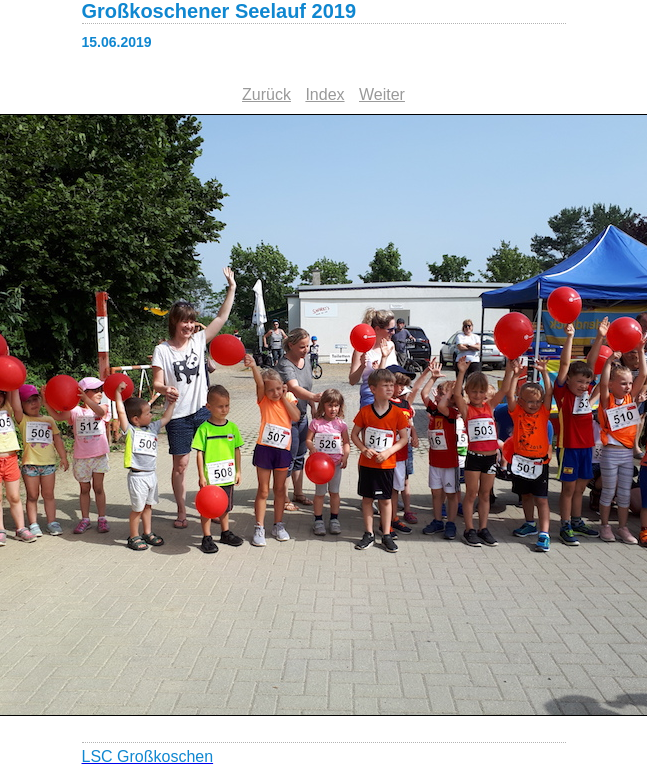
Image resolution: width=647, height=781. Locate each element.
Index (324, 94)
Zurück (266, 94)
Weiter (382, 94)
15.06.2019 (117, 42)
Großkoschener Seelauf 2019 (219, 11)
